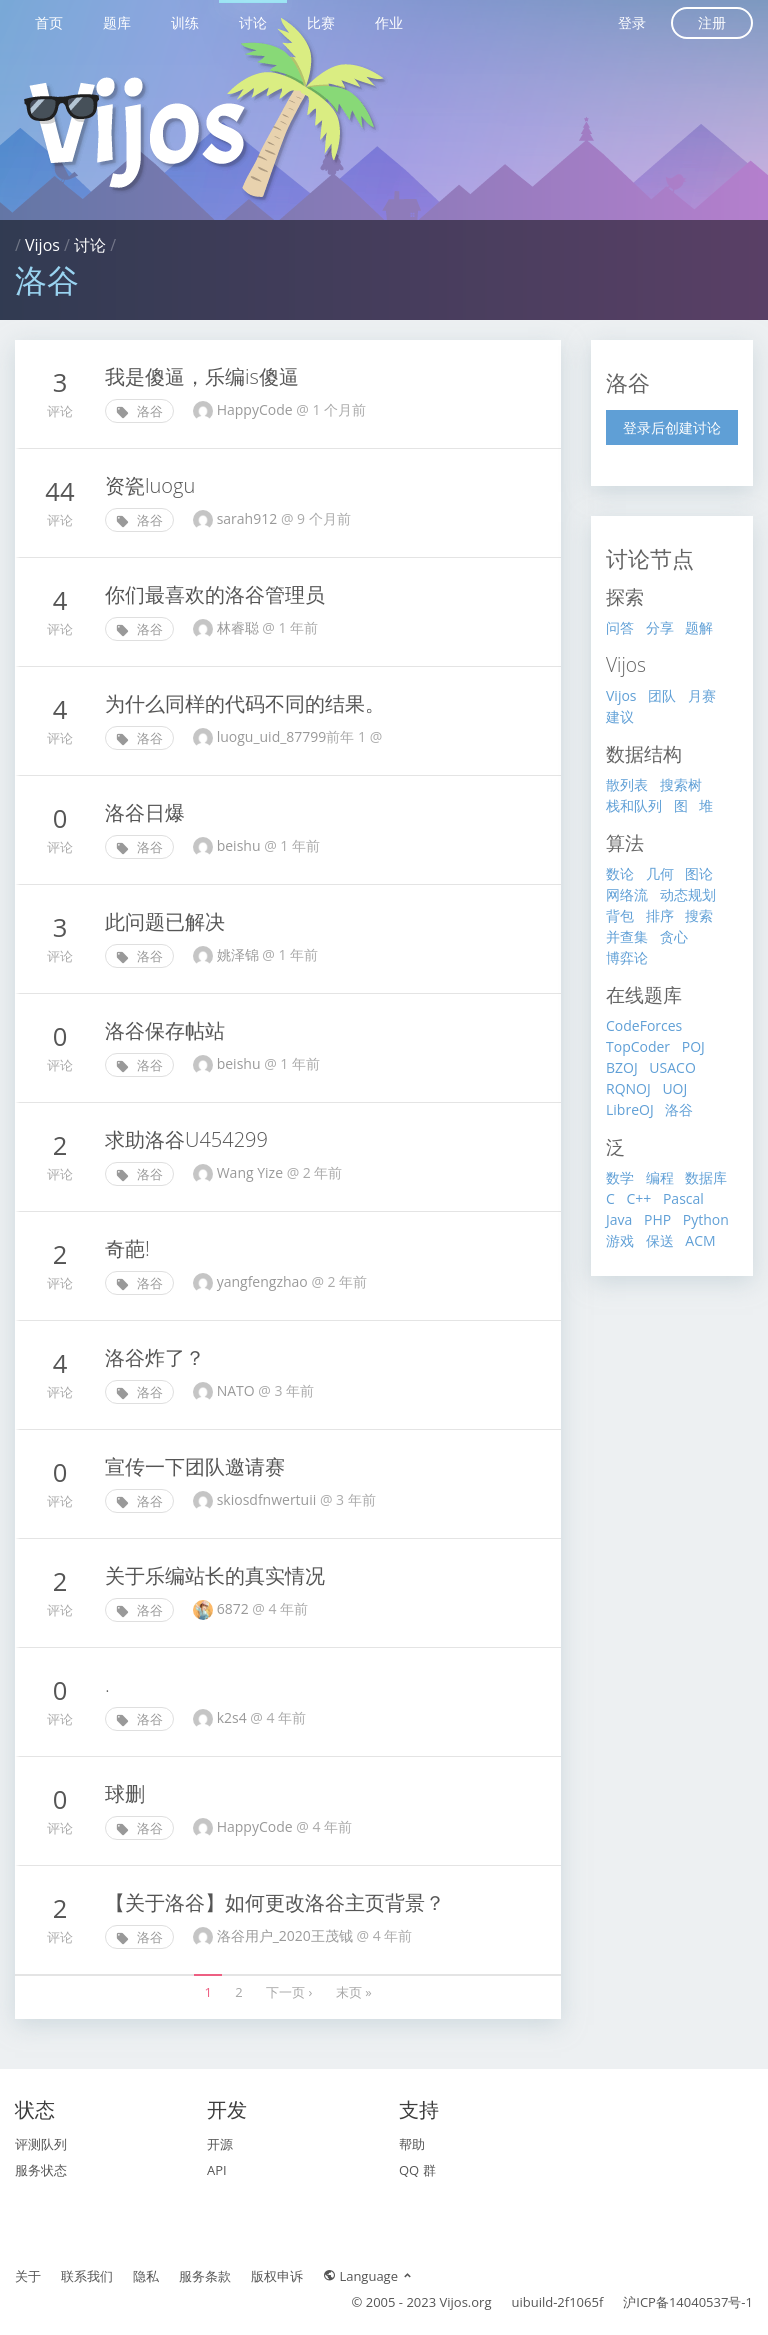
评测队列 (41, 2144)
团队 (662, 695)
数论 (620, 873)
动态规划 (688, 894)
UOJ (674, 1088)
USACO (672, 1067)
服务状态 (41, 2170)
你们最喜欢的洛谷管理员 (215, 594)
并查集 (627, 936)
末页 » (354, 1992)
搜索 (699, 915)
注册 (712, 22)
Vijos (42, 245)
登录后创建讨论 (672, 427)
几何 (660, 873)
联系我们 (87, 2276)
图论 (699, 873)
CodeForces (644, 1025)
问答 (620, 627)
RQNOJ (628, 1088)
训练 (185, 22)
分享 (660, 627)
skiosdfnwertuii (268, 1499)
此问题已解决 (165, 921)
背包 (620, 915)
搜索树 (681, 784)
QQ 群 (417, 2170)
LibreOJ (630, 1109)
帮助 (412, 2144)
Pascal (683, 1198)
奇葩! (127, 1248)
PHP (657, 1219)
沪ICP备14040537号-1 (688, 2302)
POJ (693, 1046)
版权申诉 (277, 2276)
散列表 (627, 784)
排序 (660, 915)
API (217, 2170)
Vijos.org (466, 2302)
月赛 (702, 695)
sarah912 (249, 518)
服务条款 (205, 2276)
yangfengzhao (264, 1281)
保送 (660, 1240)
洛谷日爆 (145, 812)
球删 (125, 1793)
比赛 (321, 22)
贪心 (674, 936)
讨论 (253, 22)
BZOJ (622, 1067)
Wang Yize (252, 1172)
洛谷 (139, 411)
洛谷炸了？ (155, 1357)
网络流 (627, 894)
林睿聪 (240, 627)
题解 (699, 627)
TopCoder (638, 1046)
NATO (238, 1390)
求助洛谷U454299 (186, 1139)
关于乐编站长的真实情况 (215, 1575)
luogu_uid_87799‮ (301, 736)
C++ (638, 1198)
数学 (620, 1177)
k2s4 (234, 1717)
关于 (28, 2276)
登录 (632, 22)
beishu (240, 845)
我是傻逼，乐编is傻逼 (202, 376)
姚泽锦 (240, 954)
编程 (660, 1177)
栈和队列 (634, 805)
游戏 (620, 1240)
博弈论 (627, 957)
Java (619, 1219)
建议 (620, 716)
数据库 (706, 1177)
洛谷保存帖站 (165, 1030)
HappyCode (257, 1826)
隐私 (146, 2276)
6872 (235, 1608)
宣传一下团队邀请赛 (195, 1466)
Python (706, 1219)
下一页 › (289, 1992)
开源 (220, 2144)
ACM (700, 1240)
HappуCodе (257, 409)
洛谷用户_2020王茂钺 (287, 1935)
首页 (49, 22)
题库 (117, 22)
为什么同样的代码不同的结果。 (245, 703)
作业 (389, 22)
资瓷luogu (150, 485)
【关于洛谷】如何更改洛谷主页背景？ (275, 1902)
